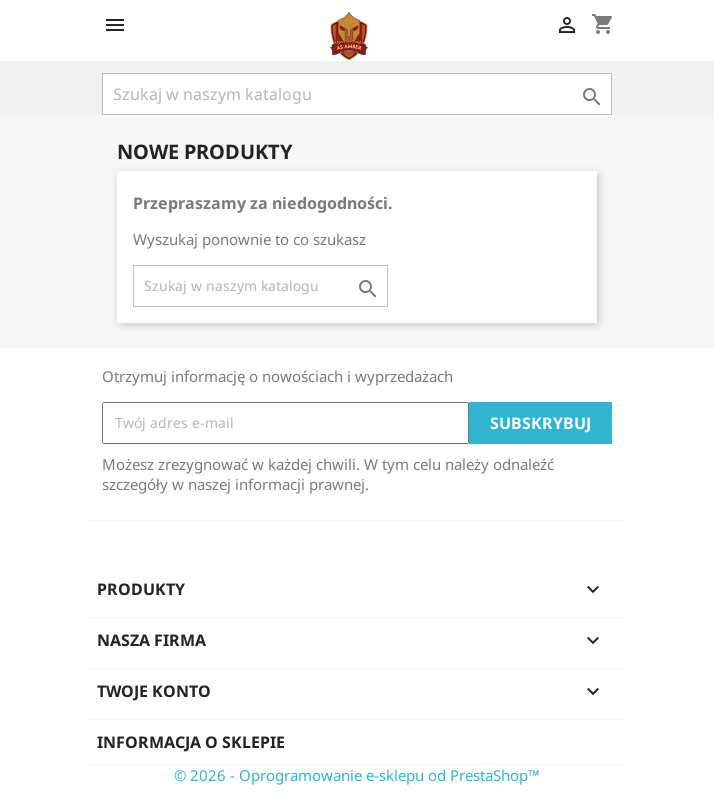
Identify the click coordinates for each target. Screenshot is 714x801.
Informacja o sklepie (191, 742)
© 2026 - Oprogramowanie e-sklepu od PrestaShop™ (357, 775)
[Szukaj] (357, 94)
